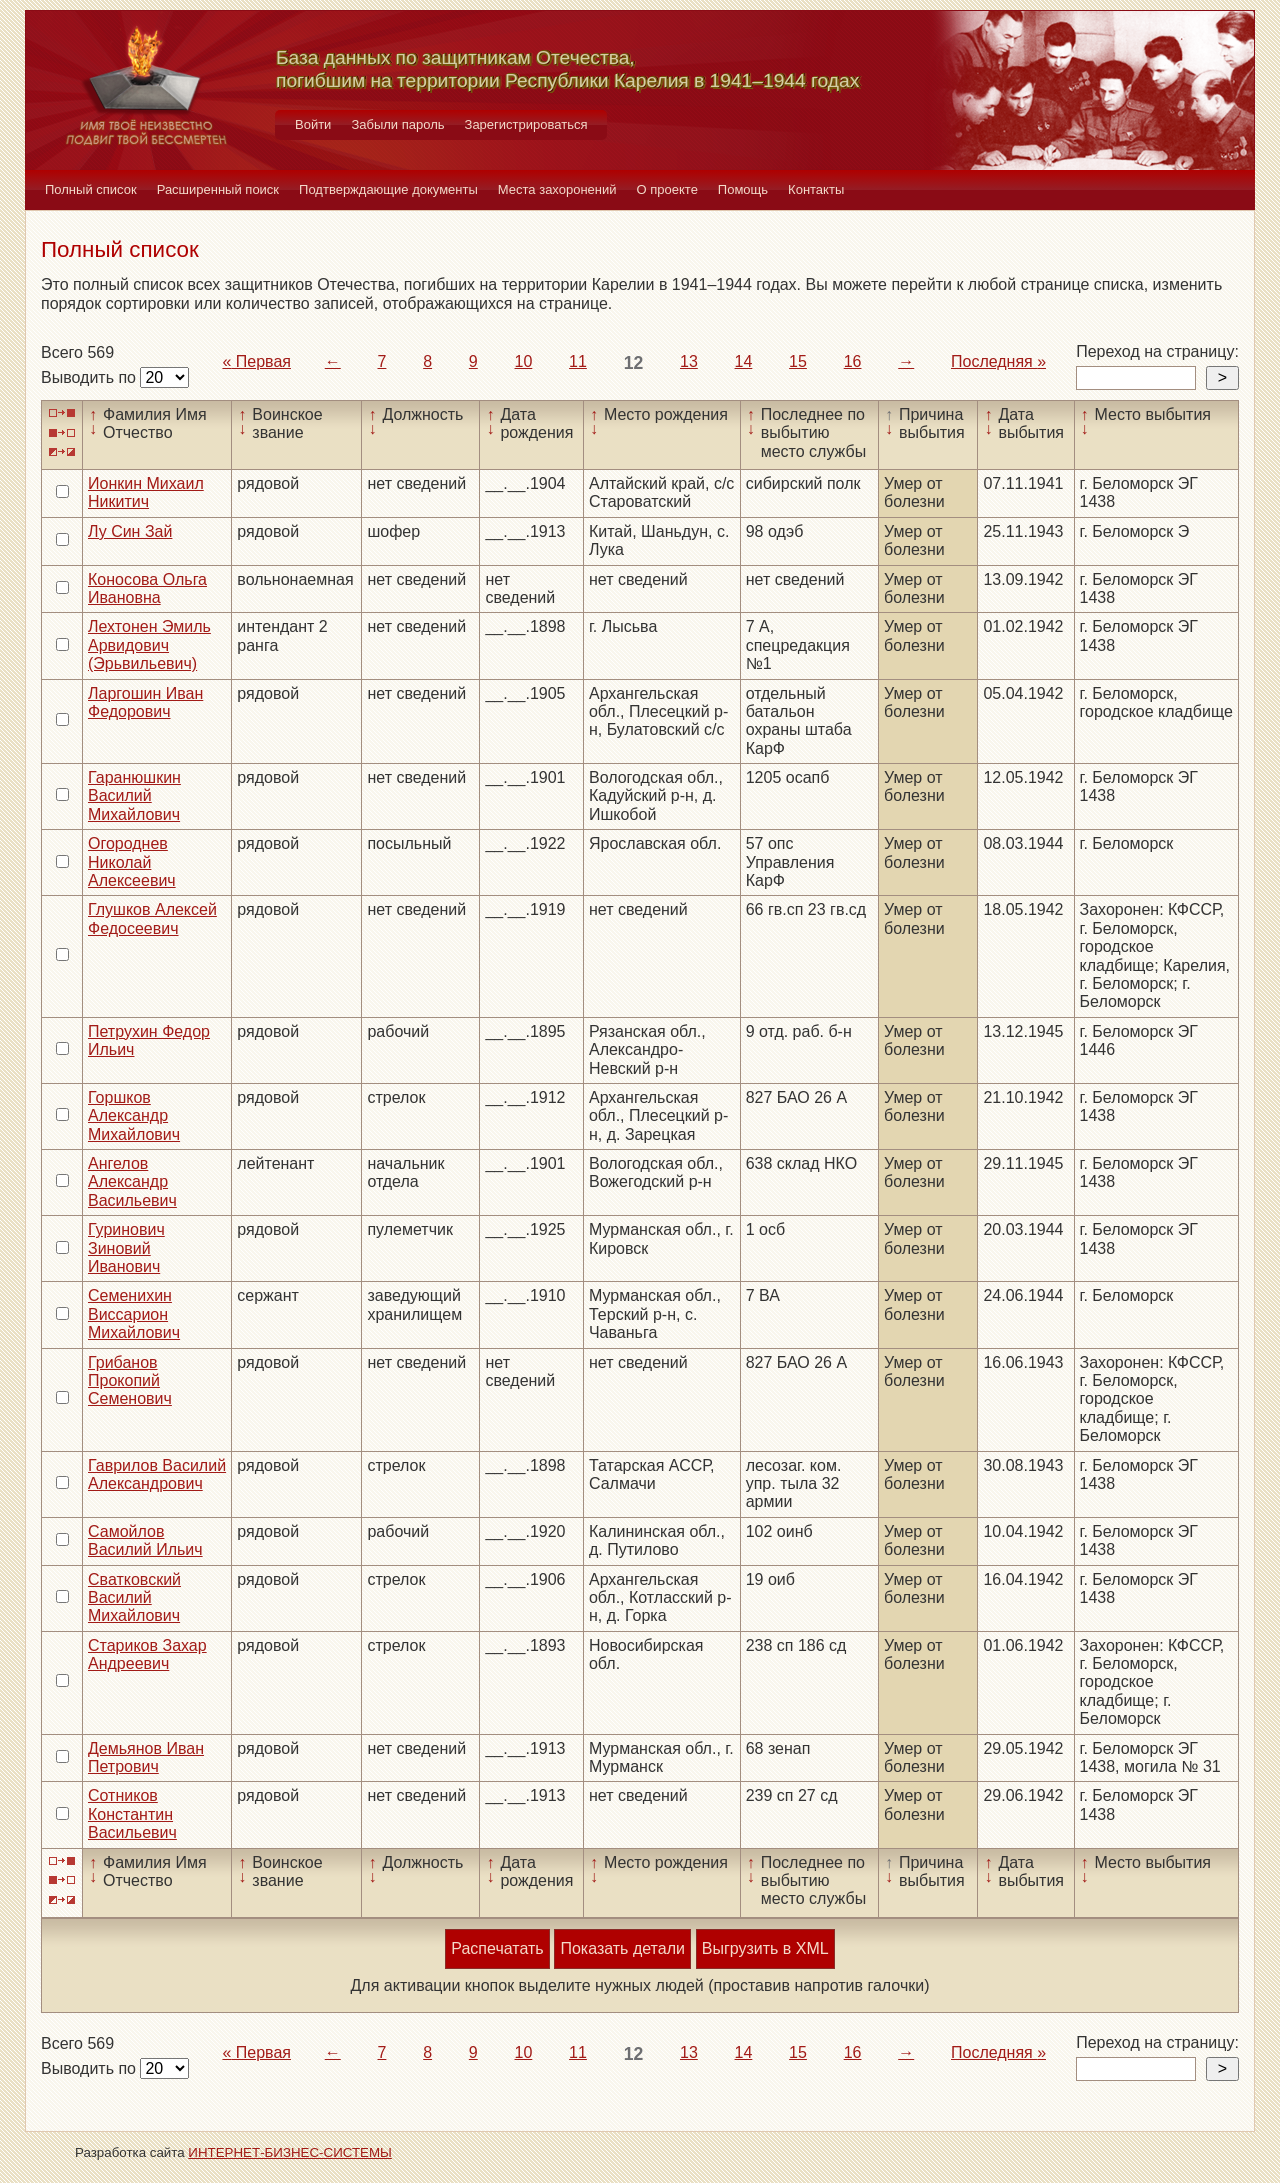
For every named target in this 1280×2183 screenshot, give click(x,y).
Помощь (743, 189)
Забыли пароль (397, 124)
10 (524, 361)
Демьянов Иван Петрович (146, 1757)
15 (798, 361)
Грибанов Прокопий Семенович (130, 1381)
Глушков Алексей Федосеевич (152, 918)
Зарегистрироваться (526, 124)
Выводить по (90, 377)
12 (634, 363)
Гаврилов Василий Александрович (157, 1474)
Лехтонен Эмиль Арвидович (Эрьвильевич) (149, 645)
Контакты (816, 189)
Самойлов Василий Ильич (145, 1540)
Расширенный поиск (218, 189)
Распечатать (497, 1948)
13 (689, 361)
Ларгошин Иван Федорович (145, 702)
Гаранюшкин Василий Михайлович (134, 796)
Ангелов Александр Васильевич (132, 1182)
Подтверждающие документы (388, 189)
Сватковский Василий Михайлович (134, 1598)
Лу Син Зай (130, 531)
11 (578, 361)
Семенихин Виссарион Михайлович (134, 1314)
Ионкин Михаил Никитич (146, 492)
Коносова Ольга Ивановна (147, 588)
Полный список (91, 189)
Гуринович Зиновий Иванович (126, 1248)
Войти (313, 124)
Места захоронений (557, 189)
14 (744, 361)
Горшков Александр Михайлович (134, 1116)
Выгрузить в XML (765, 1948)
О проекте (667, 189)
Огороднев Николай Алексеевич (132, 862)
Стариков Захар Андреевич (147, 1654)
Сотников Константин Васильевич (132, 1814)
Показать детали (622, 1948)
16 (853, 361)
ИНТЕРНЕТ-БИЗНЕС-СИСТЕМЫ (290, 2152)
